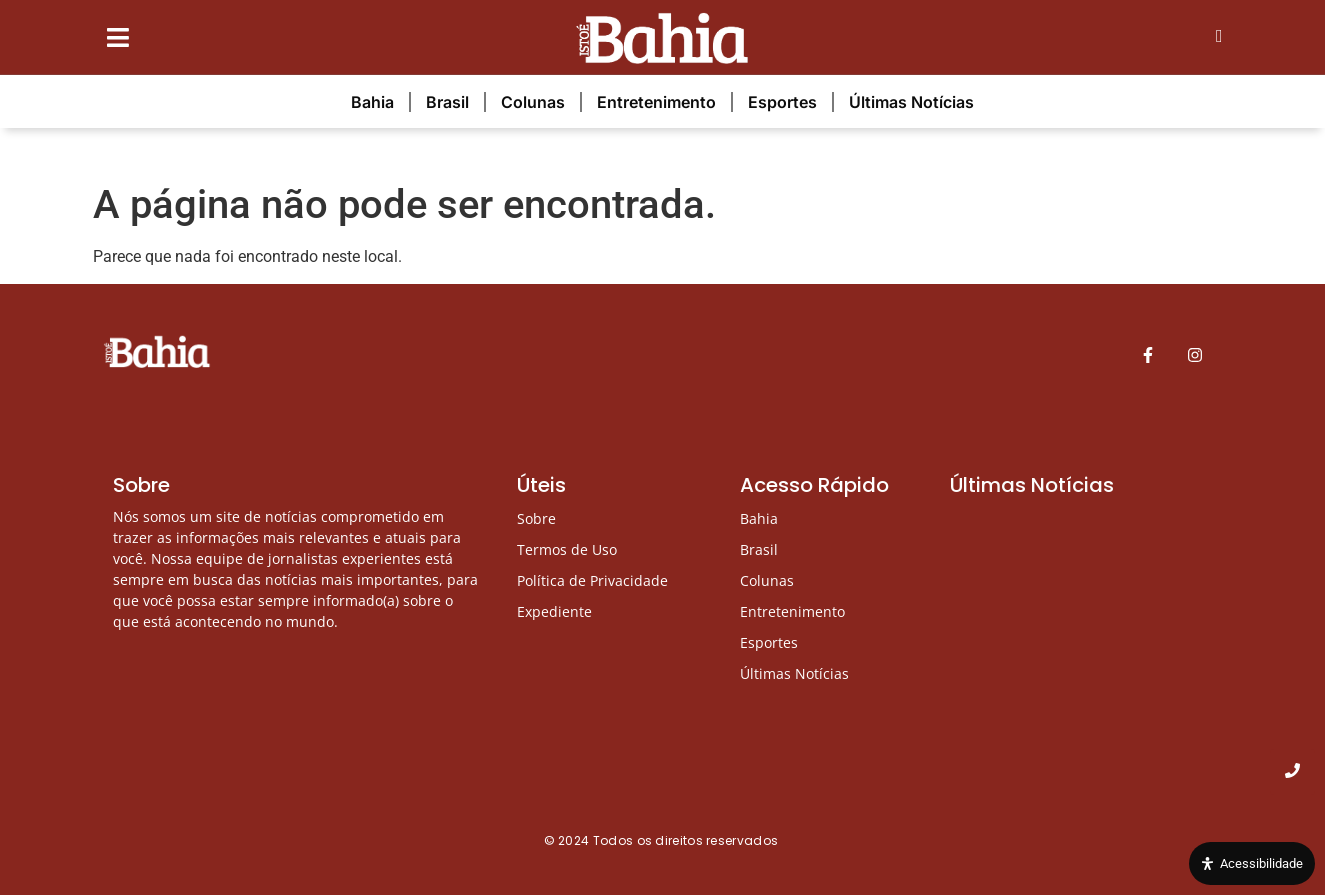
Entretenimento (656, 102)
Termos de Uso (567, 549)
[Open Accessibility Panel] (1252, 864)
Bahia (372, 102)
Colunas (533, 102)
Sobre (536, 518)
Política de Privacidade (592, 580)
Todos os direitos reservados (687, 840)
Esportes (782, 102)
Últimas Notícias (911, 102)
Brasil (447, 102)
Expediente (554, 611)
